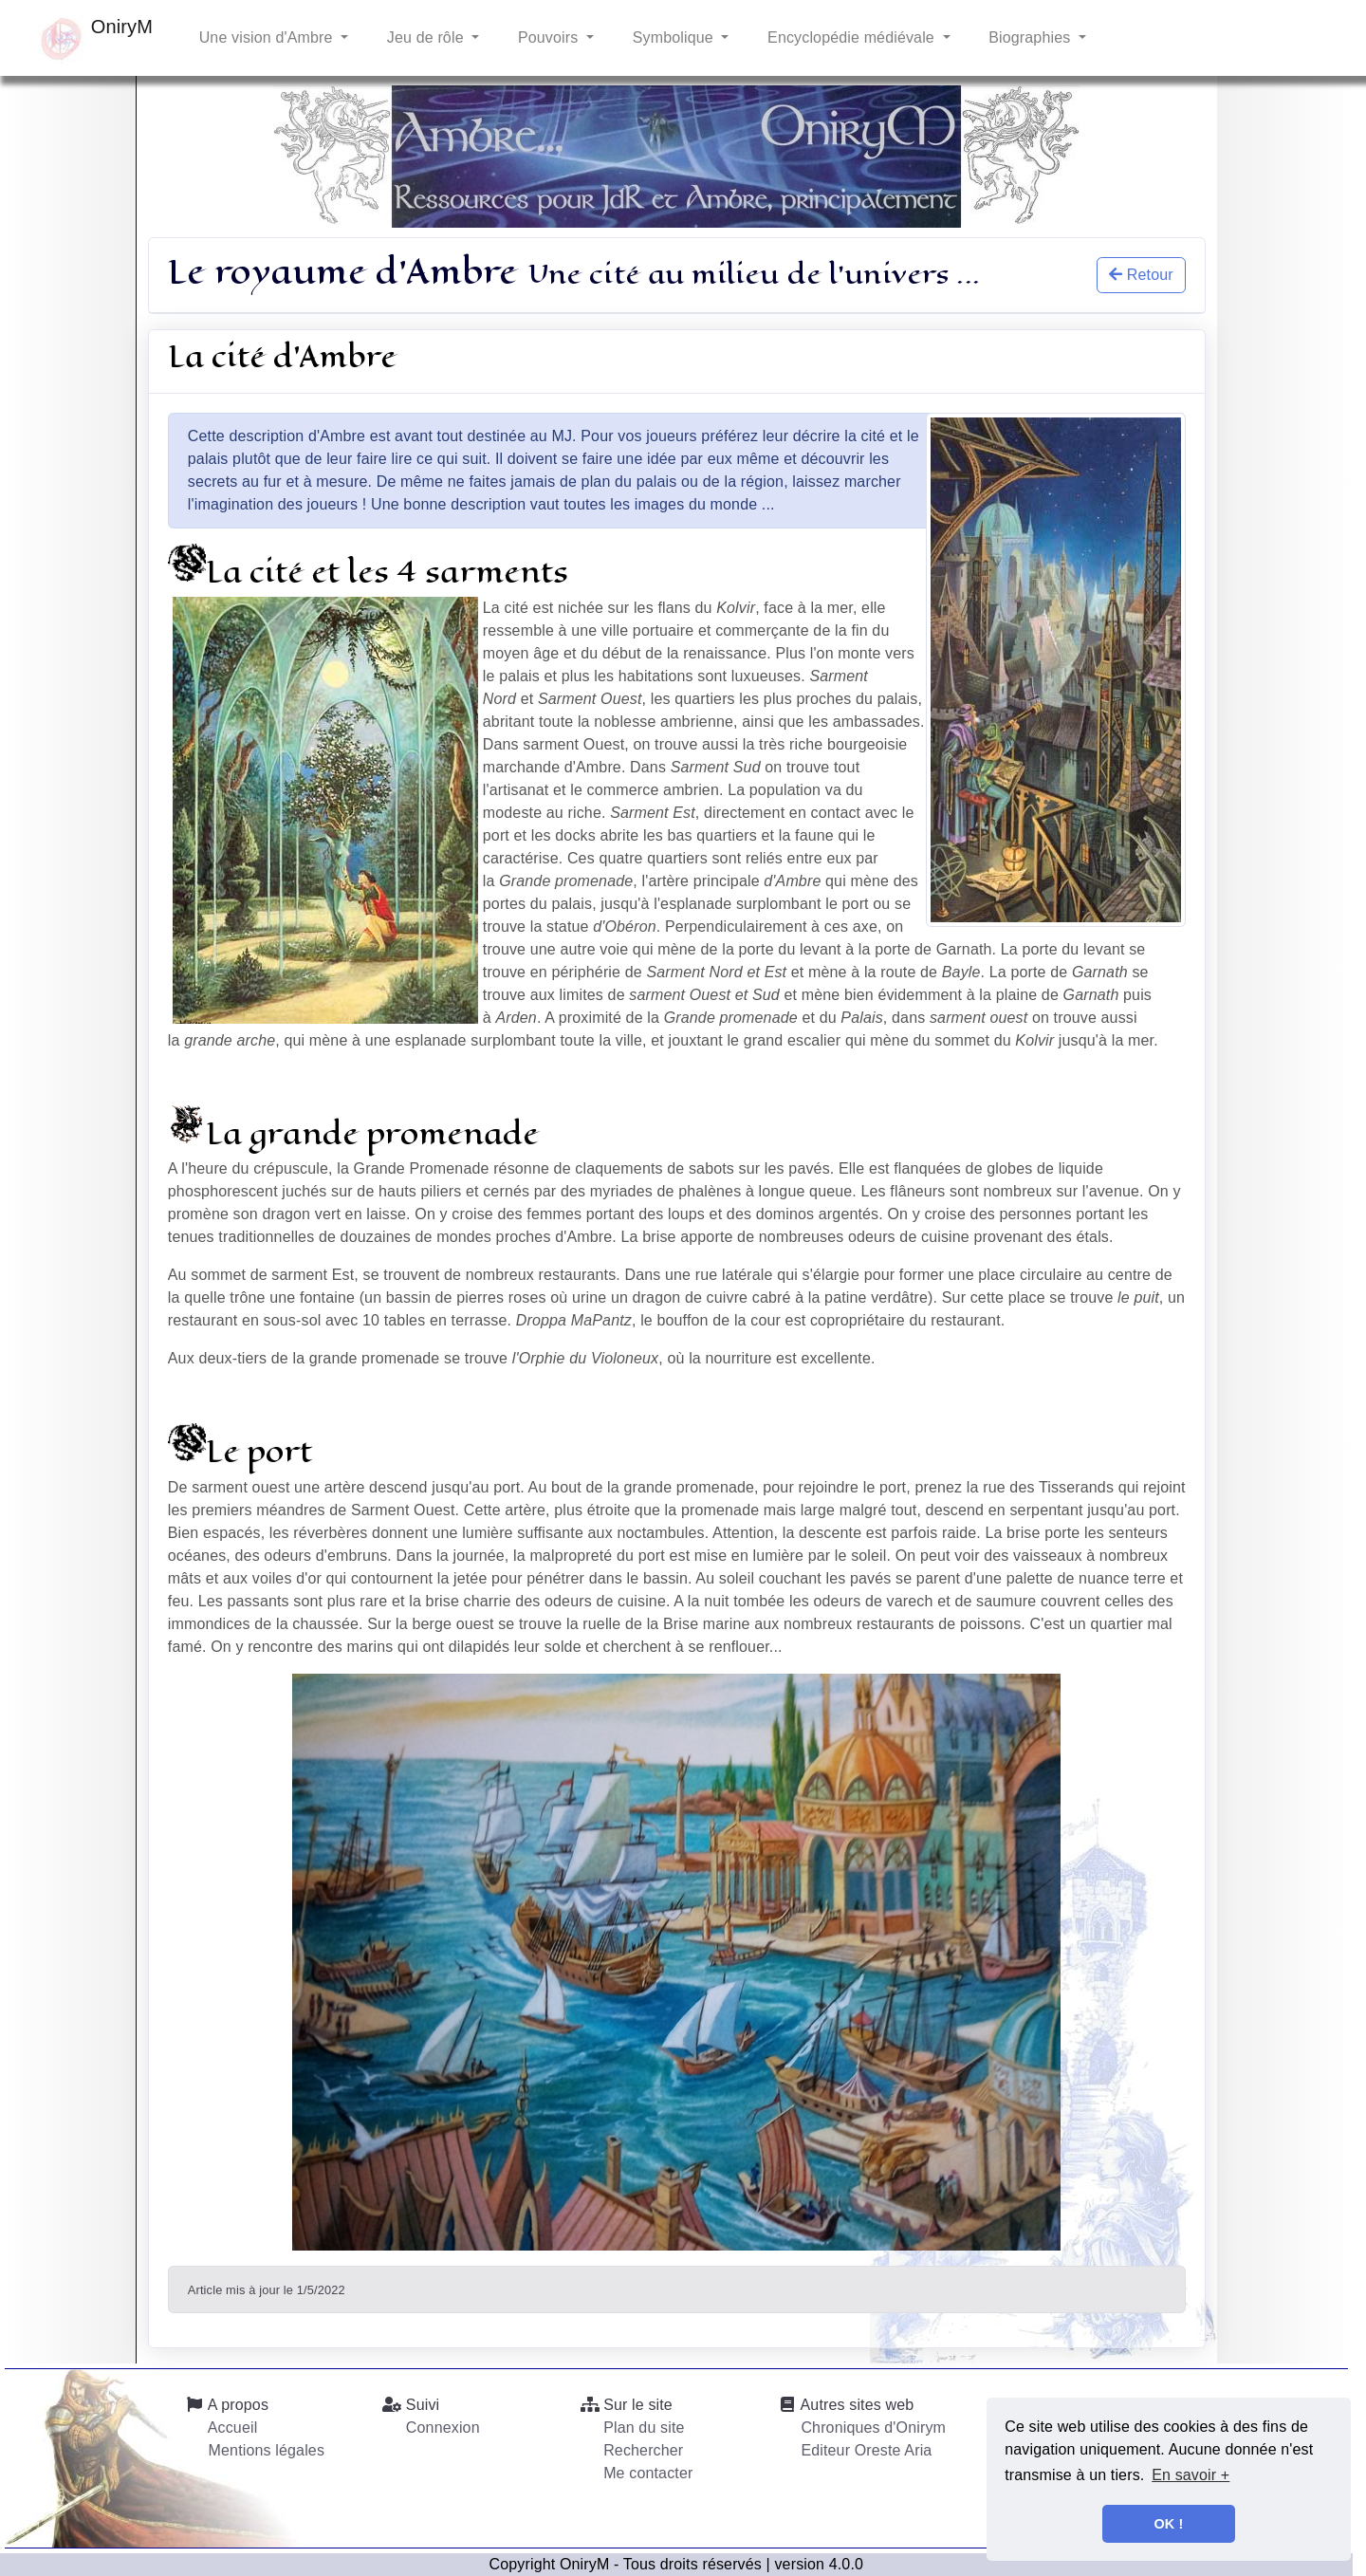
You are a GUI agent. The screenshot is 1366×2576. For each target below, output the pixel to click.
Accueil (230, 2427)
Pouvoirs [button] (547, 37)
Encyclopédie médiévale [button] (850, 37)
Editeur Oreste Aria (864, 2450)
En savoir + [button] (1190, 2475)
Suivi (410, 2405)
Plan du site (642, 2427)
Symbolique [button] (672, 37)
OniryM (95, 40)
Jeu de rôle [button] (425, 37)
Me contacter (646, 2473)
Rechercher (642, 2450)
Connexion (440, 2427)
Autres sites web (846, 2405)
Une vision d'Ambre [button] (265, 37)
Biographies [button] (1030, 37)
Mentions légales (264, 2450)
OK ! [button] (1169, 2523)
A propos (226, 2405)
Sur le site (627, 2405)
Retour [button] (1141, 275)
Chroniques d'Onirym (871, 2427)
